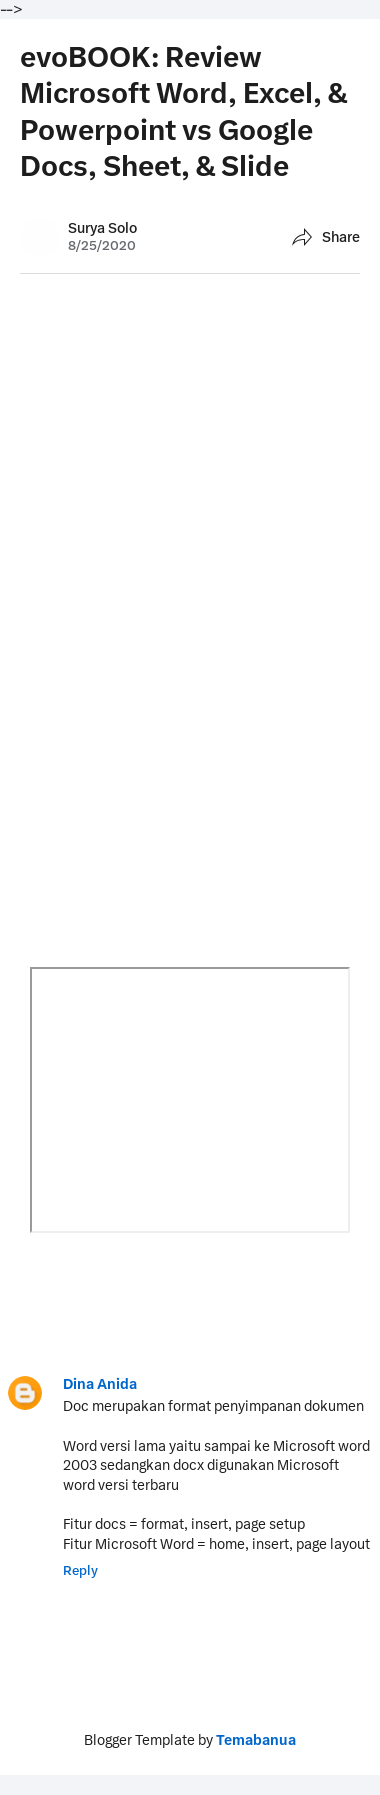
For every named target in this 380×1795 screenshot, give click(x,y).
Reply (80, 1570)
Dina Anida (100, 1384)
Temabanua (256, 1740)
